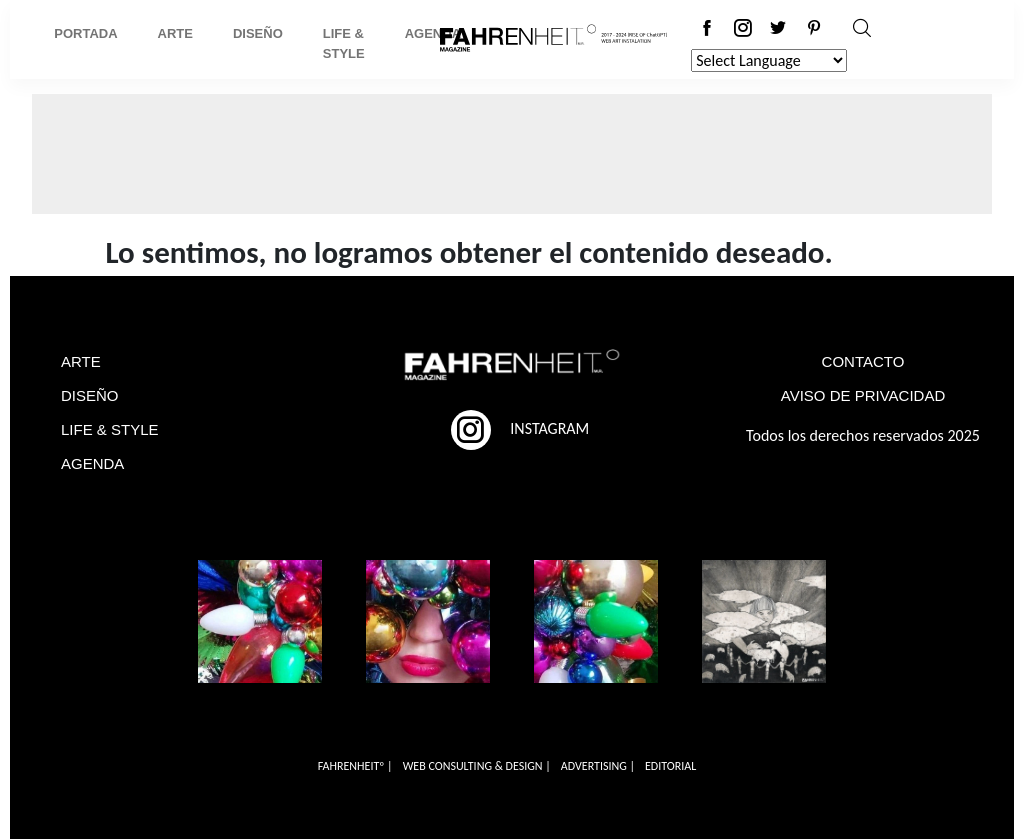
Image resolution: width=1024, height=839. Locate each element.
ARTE (81, 361)
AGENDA (92, 463)
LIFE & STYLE (110, 429)
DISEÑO (90, 395)
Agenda (433, 33)
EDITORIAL (670, 766)
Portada (85, 33)
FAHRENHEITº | (355, 766)
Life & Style (344, 43)
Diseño (258, 33)
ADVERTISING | (598, 766)
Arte (175, 33)
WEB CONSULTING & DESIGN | (477, 766)
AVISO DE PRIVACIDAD (863, 395)
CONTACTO (863, 361)
